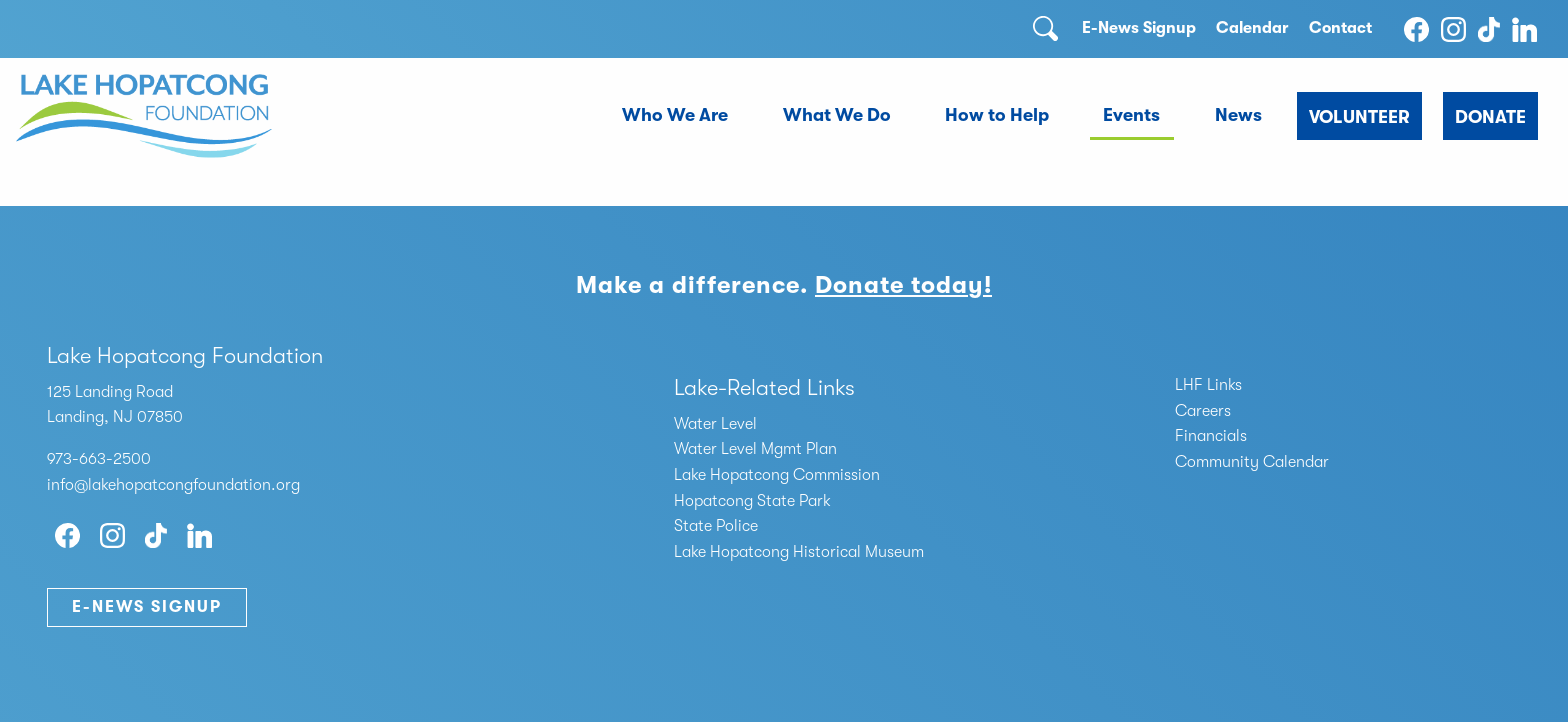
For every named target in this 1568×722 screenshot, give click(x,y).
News (1238, 115)
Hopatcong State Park (752, 501)
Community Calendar (1252, 462)
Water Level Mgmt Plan (755, 449)
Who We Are (675, 115)
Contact (1340, 28)
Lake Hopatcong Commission (777, 475)
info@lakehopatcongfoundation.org (173, 485)
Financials (1211, 436)
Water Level (715, 424)
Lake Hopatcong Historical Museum (799, 552)
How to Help (997, 115)
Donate (1490, 117)
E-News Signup (1139, 28)
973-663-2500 (99, 459)
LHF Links (1208, 385)
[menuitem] (675, 116)
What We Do (837, 115)
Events (1131, 115)
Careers (1203, 411)
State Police (716, 526)
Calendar (1252, 28)
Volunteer (1359, 117)
